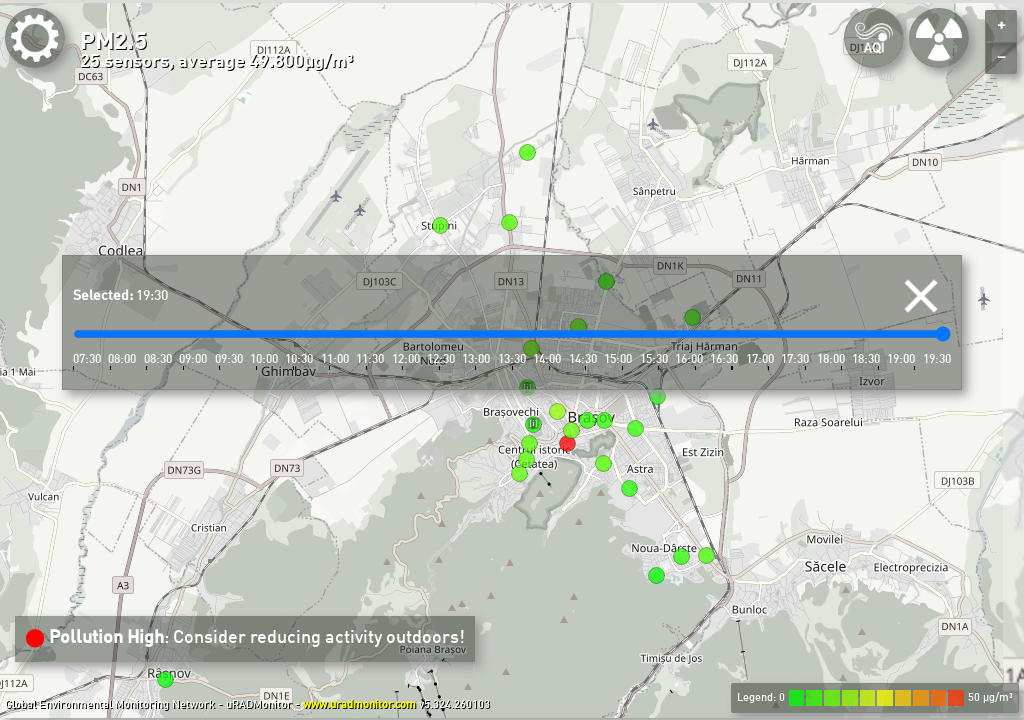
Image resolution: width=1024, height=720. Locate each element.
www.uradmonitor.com (359, 705)
